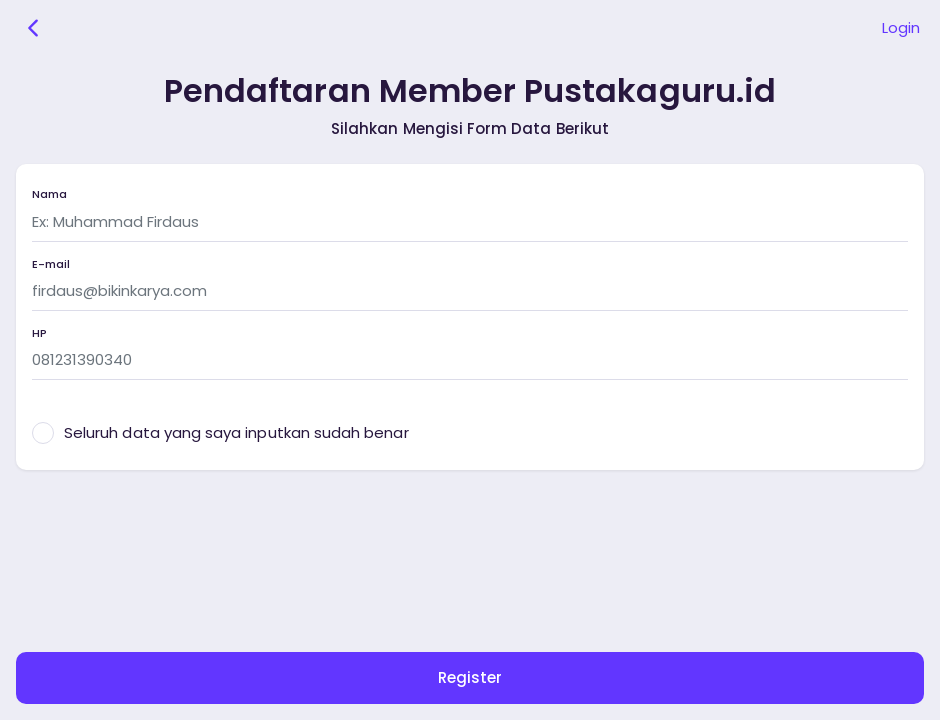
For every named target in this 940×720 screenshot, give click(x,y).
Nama (49, 194)
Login (901, 27)
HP (39, 333)
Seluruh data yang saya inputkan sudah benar (236, 432)
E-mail (51, 264)
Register (470, 677)
